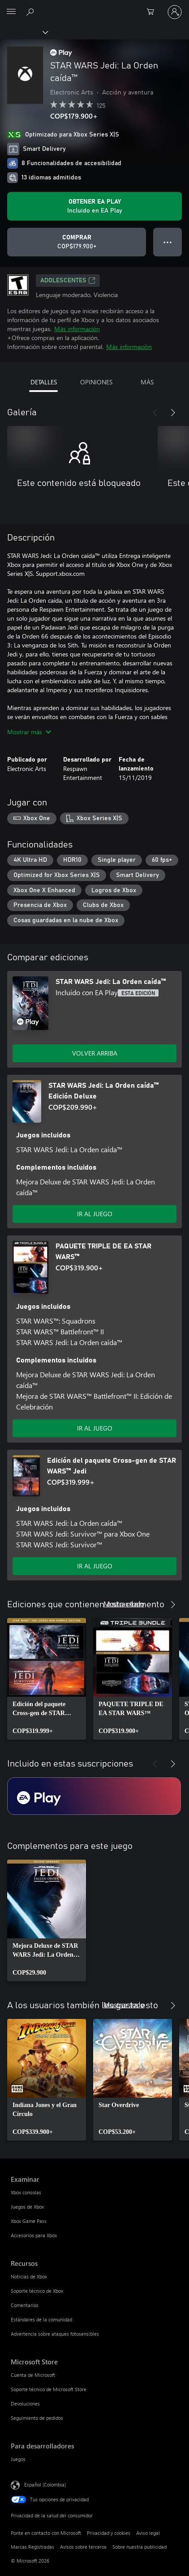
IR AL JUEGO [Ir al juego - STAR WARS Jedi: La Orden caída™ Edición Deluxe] (94, 1213)
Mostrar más (29, 732)
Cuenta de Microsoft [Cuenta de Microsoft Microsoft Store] (33, 2375)
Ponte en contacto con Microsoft (46, 2533)
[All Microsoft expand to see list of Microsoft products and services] (11, 12)
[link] (46, 1679)
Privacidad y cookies (108, 2533)
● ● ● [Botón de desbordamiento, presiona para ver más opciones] (167, 241)
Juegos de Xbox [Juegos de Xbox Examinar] (27, 2207)
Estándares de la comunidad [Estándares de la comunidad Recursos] (41, 2319)
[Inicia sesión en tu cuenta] (174, 12)
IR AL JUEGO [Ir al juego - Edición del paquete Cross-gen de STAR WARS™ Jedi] (94, 1566)
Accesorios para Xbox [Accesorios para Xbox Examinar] (34, 2235)
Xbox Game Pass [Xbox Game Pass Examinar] (29, 2221)
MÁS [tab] (147, 382)
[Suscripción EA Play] (94, 1796)
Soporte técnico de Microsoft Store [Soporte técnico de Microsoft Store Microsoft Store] (48, 2389)
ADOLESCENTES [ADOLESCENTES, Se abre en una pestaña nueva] (67, 280)
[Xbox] (23, 31)
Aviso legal (148, 2533)
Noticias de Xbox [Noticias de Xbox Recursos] (29, 2276)
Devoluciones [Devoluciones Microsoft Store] (25, 2403)
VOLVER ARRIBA (94, 1053)
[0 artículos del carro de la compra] (153, 12)
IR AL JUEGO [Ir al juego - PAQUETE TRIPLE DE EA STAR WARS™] (94, 1428)
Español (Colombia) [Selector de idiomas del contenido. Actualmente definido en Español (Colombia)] (45, 2484)
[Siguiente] (173, 412)
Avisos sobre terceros (83, 2547)
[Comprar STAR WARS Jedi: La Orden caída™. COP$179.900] (76, 242)
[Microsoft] (94, 6)
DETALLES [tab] (43, 382)
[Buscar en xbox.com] (31, 11)
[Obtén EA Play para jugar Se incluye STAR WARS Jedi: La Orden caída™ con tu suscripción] (94, 206)
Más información (77, 328)
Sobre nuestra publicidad (139, 2547)
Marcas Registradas (32, 2547)
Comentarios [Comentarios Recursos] (25, 2305)
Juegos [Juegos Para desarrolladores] (18, 2459)
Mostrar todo (123, 1603)
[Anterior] (155, 412)
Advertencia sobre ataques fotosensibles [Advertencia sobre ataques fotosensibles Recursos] (55, 2334)
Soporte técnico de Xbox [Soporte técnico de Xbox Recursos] (37, 2291)
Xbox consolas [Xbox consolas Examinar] (26, 2192)
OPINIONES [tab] (96, 382)
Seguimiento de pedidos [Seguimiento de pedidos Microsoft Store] (37, 2418)
